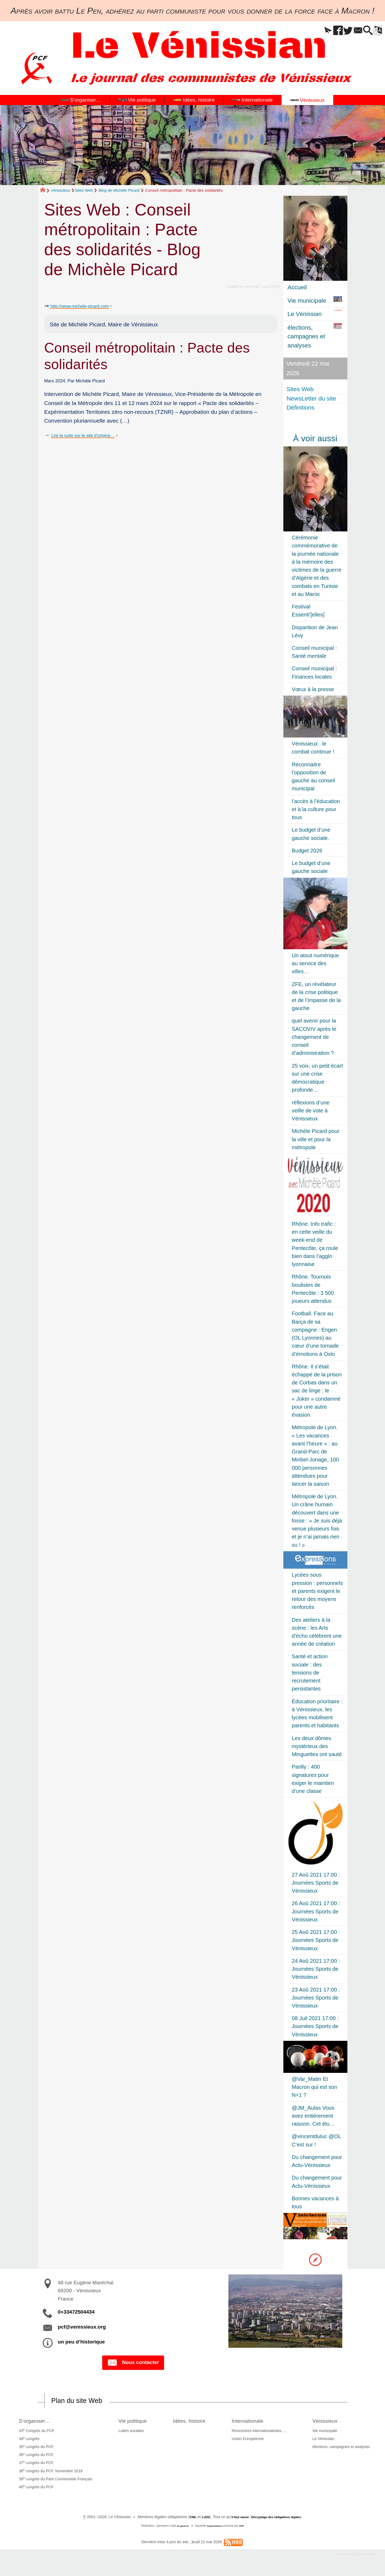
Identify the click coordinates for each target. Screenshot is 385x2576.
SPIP (245, 2527)
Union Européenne (253, 2440)
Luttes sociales (125, 2432)
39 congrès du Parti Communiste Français (53, 2480)
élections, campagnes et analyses (343, 2448)
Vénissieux (60, 190)
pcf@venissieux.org (82, 2327)
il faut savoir (235, 2518)
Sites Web (84, 190)
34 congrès (27, 2440)
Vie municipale (326, 2432)
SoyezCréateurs (215, 2527)
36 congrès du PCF (34, 2456)
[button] (309, 30)
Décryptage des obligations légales (280, 2518)
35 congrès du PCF (34, 2448)
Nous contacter (133, 2363)
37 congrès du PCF (34, 2464)
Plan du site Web (84, 2401)
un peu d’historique (81, 2342)
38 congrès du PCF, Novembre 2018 (49, 2472)
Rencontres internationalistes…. (264, 2432)
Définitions (302, 407)
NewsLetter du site (312, 398)
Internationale (257, 2421)
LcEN (197, 2518)
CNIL (182, 2518)
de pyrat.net (179, 2527)
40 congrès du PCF (34, 2488)
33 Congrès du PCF (35, 2431)
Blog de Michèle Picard (118, 190)
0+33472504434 (76, 2312)
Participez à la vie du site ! (349, 2557)
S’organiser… (37, 2421)
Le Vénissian (325, 2440)
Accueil (297, 287)
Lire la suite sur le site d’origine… (92, 435)
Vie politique (131, 2421)
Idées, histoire (193, 2421)
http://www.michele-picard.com (88, 306)
